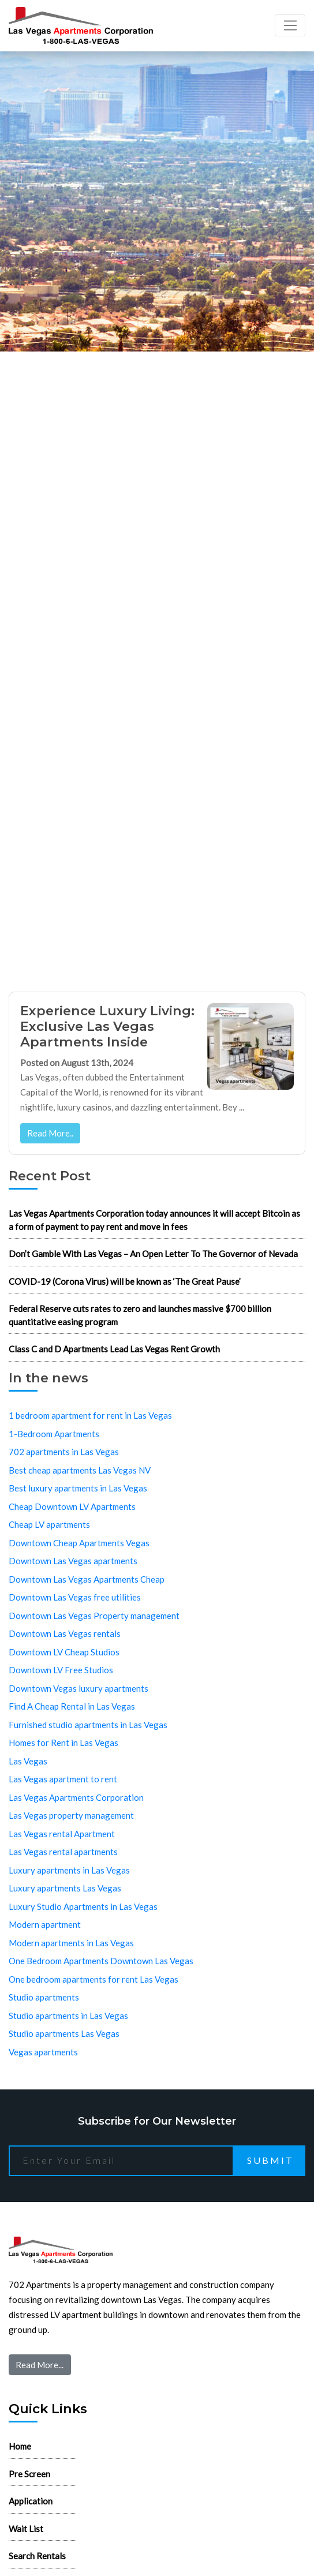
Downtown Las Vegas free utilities (75, 1597)
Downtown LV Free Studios (61, 1670)
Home (20, 2446)
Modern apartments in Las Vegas (71, 1943)
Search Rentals (37, 2556)
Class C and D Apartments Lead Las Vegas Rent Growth (114, 1349)
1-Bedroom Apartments (54, 1434)
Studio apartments (44, 1997)
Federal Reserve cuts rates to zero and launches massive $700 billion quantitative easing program (140, 1315)
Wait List (26, 2528)
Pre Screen (29, 2474)
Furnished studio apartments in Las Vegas (88, 1724)
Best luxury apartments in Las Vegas (78, 1488)
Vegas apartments (43, 2052)
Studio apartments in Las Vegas (68, 2015)
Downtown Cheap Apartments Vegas (79, 1543)
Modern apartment (45, 1924)
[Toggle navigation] (290, 25)
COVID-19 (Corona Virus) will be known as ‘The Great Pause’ (125, 1281)
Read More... (39, 2365)
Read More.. (50, 1133)
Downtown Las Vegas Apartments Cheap (87, 1579)
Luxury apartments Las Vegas (65, 1888)
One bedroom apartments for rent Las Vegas (93, 1979)
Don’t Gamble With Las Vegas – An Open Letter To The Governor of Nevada (153, 1253)
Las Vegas (28, 1761)
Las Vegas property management (71, 1815)
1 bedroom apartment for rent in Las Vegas (90, 1415)
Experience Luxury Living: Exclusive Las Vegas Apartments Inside (107, 1026)
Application (31, 2501)
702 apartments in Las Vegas (64, 1451)
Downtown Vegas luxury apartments (78, 1688)
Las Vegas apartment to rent (63, 1779)
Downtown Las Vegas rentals (65, 1633)
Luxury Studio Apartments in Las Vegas (83, 1906)
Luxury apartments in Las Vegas (69, 1870)
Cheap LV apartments (49, 1524)
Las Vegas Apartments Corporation (76, 1797)
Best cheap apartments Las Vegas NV (80, 1470)
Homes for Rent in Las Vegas (63, 1742)
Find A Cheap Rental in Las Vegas (72, 1706)
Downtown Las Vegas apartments (73, 1561)
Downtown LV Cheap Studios (64, 1652)
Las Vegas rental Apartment (62, 1834)
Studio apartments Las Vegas (64, 2033)
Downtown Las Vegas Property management (94, 1615)
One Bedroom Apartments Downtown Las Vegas (101, 1961)
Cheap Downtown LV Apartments (72, 1506)
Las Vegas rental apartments (63, 1851)
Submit (270, 2160)
